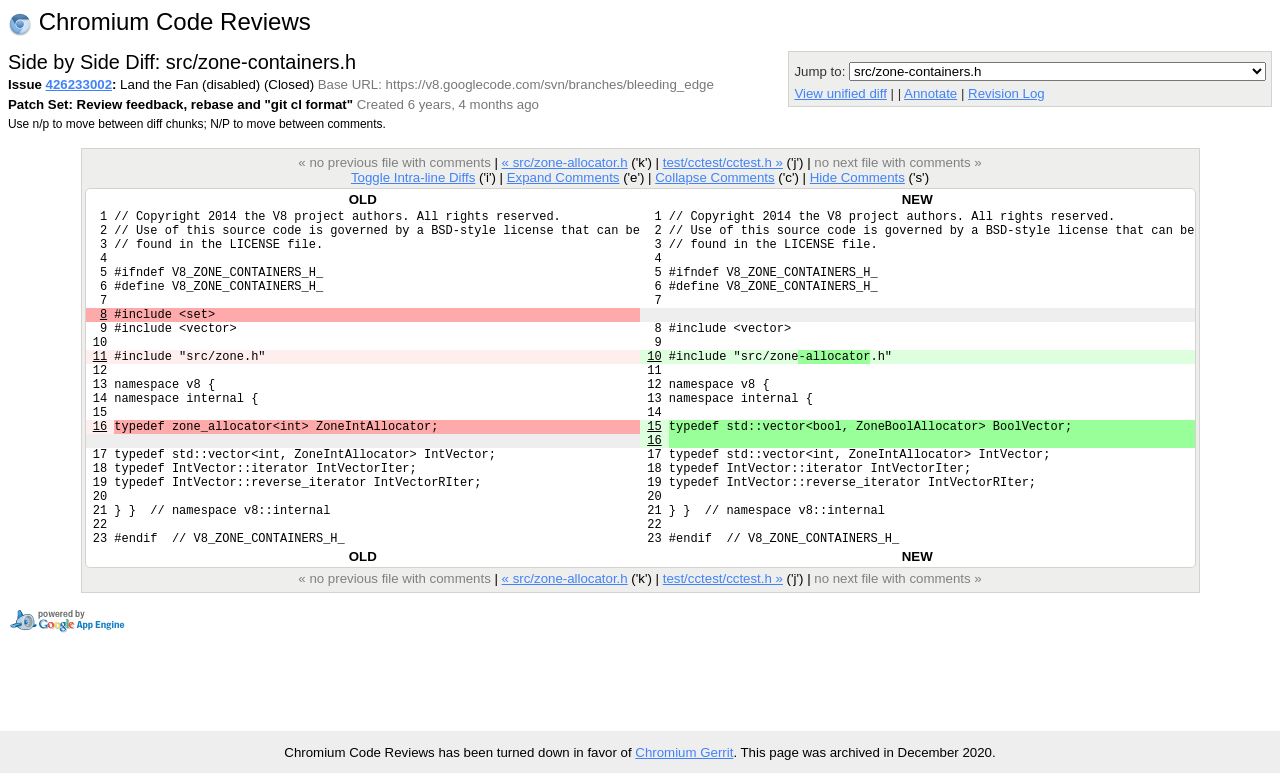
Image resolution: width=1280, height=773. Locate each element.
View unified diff (840, 93)
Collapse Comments (714, 177)
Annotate (930, 93)
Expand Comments (563, 177)
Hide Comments (857, 177)
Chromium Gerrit (684, 752)
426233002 (79, 84)
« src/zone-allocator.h (565, 162)
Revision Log (1006, 93)
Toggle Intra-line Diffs (413, 177)
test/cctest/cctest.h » (723, 162)
